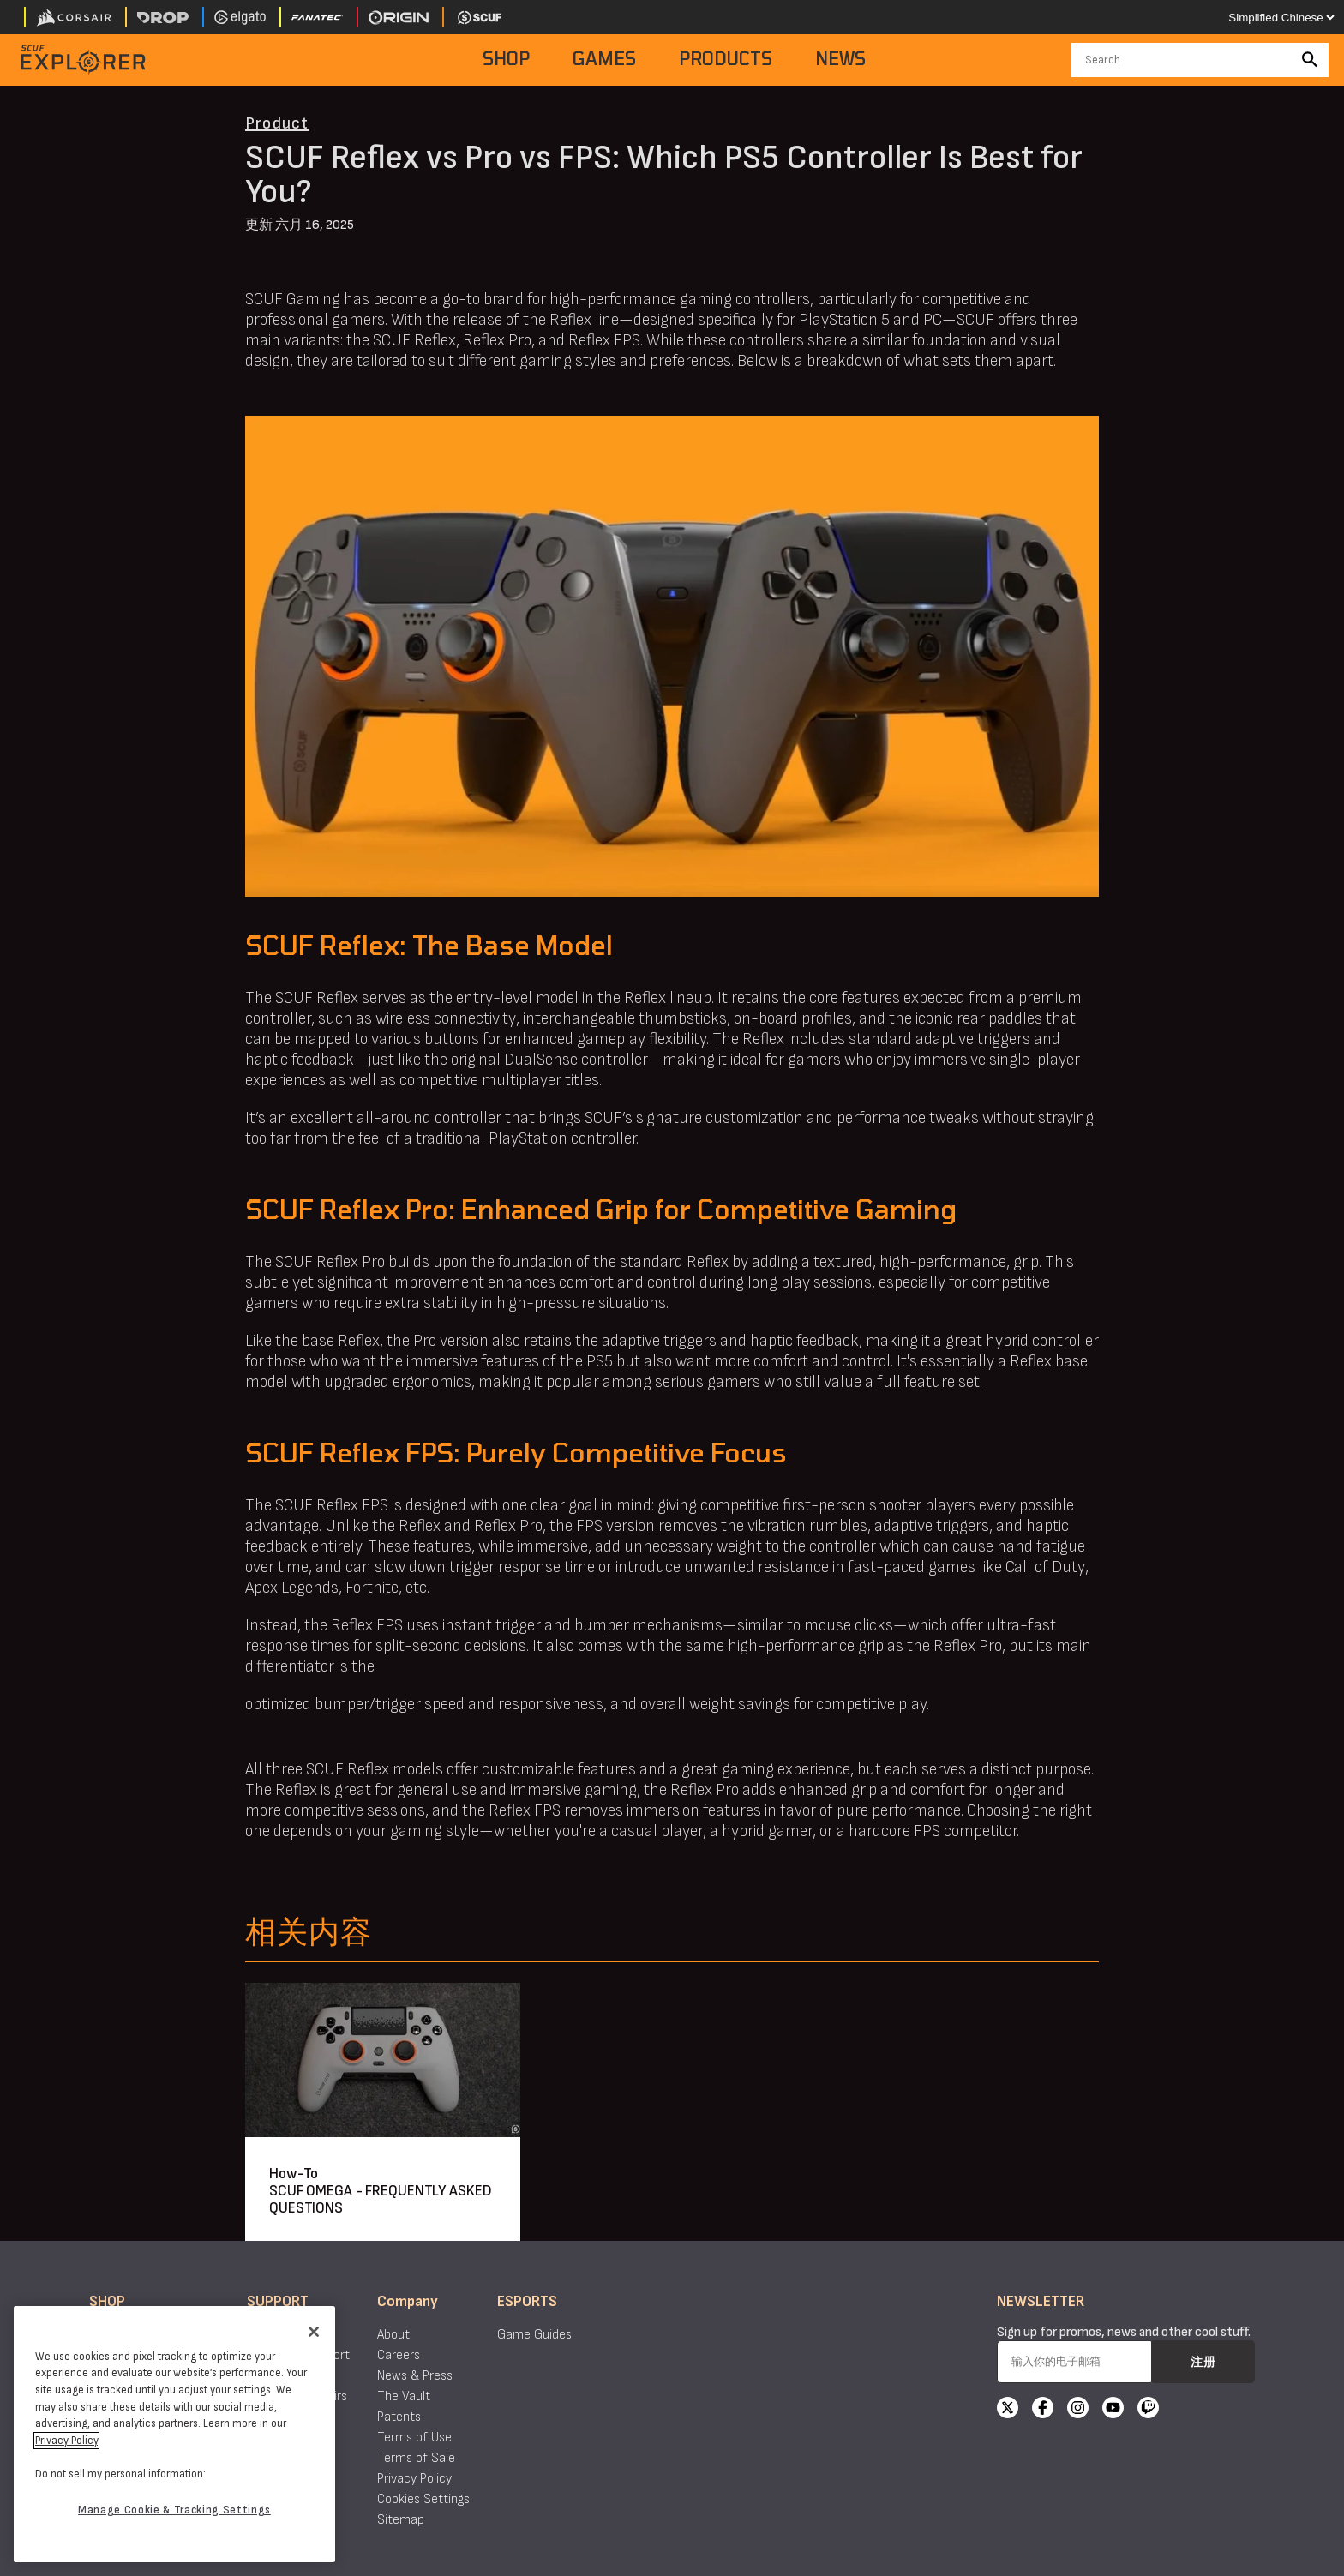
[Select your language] (1281, 17)
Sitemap (400, 2520)
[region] (174, 2434)
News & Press (415, 2376)
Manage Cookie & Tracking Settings (174, 2510)
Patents (399, 2417)
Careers (398, 2355)
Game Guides (534, 2335)
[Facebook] (1042, 2410)
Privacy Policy (414, 2479)
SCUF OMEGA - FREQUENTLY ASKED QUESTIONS (380, 2199)
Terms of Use (414, 2437)
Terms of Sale (416, 2458)
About (393, 2335)
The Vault (403, 2396)
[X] (1007, 2410)
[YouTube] (1113, 2410)
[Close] (314, 2332)
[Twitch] (1148, 2410)
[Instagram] (1078, 2410)
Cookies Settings (423, 2499)
